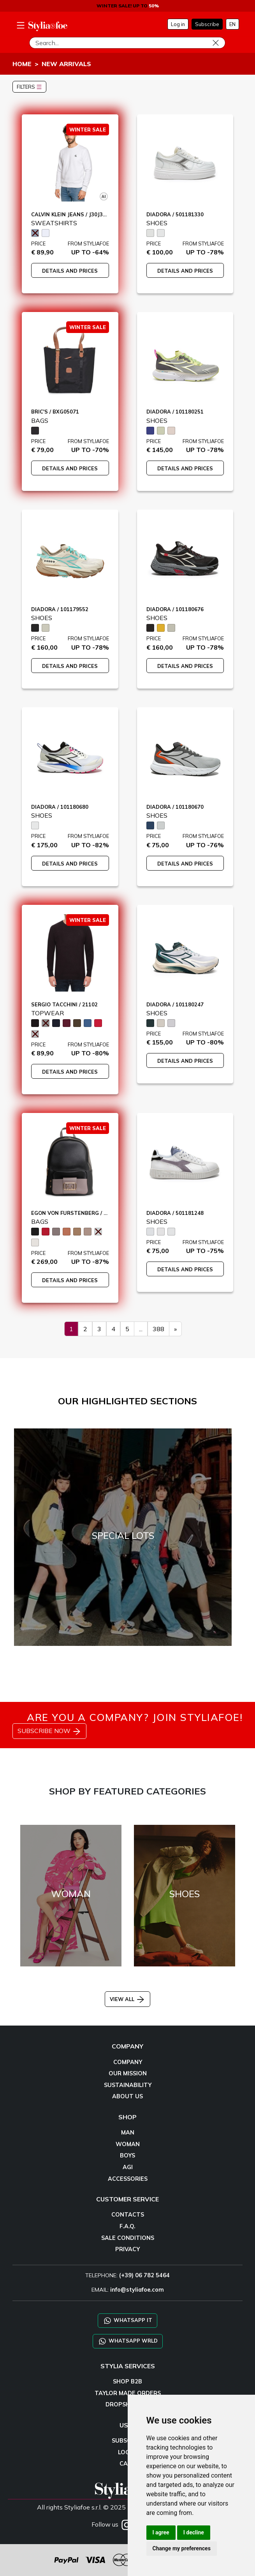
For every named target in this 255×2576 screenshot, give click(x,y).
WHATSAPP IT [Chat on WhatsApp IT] (127, 2320)
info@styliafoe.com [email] (137, 2289)
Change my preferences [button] (182, 2548)
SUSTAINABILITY (127, 2085)
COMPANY (127, 2062)
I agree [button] (161, 2532)
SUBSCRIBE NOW (49, 1731)
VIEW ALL (127, 1999)
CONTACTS (127, 2214)
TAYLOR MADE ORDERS (128, 2393)
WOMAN (128, 2144)
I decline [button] (193, 2532)
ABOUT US (127, 2096)
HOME (22, 64)
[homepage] (47, 26)
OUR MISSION (128, 2073)
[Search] (127, 43)
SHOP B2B (127, 2381)
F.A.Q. (127, 2226)
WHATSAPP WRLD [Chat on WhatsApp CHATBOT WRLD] (128, 2341)
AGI (128, 2167)
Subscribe (207, 24)
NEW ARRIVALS (66, 64)
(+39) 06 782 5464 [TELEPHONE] (144, 2275)
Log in (178, 24)
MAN (127, 2132)
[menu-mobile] (20, 24)
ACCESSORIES (128, 2178)
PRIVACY (127, 2249)
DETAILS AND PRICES (70, 271)
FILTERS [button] (29, 87)
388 (158, 1329)
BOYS (127, 2155)
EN (232, 24)
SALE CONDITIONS (127, 2237)
